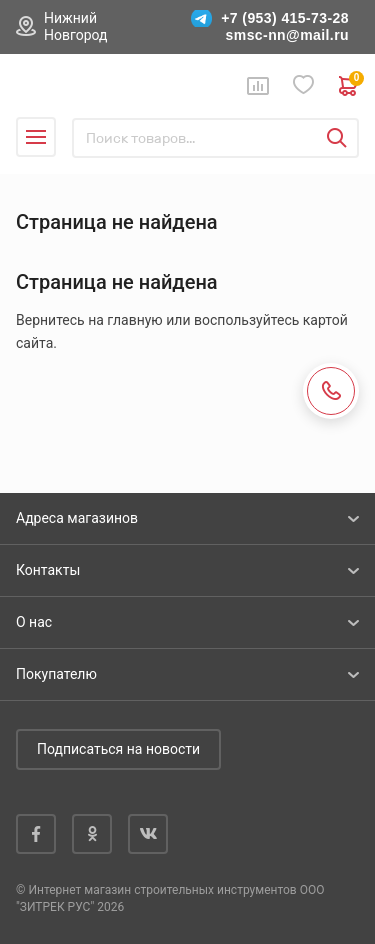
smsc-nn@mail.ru (287, 35)
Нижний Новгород (76, 26)
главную (134, 320)
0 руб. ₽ (349, 86)
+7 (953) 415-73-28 (285, 18)
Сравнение (258, 86)
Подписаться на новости (118, 749)
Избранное (304, 85)
